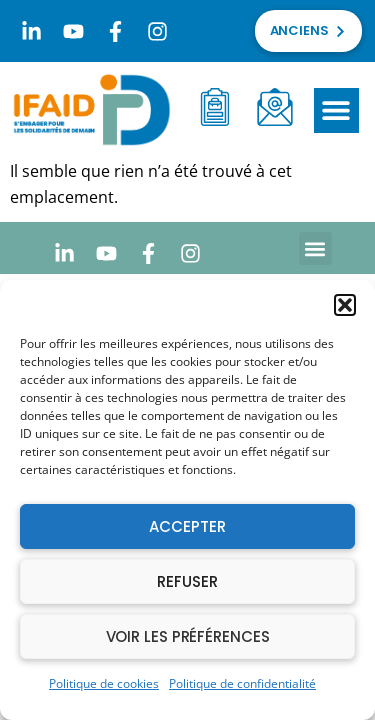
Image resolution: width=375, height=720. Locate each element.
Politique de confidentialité (242, 683)
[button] (345, 305)
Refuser (187, 581)
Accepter (187, 526)
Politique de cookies (104, 683)
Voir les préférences (188, 636)
